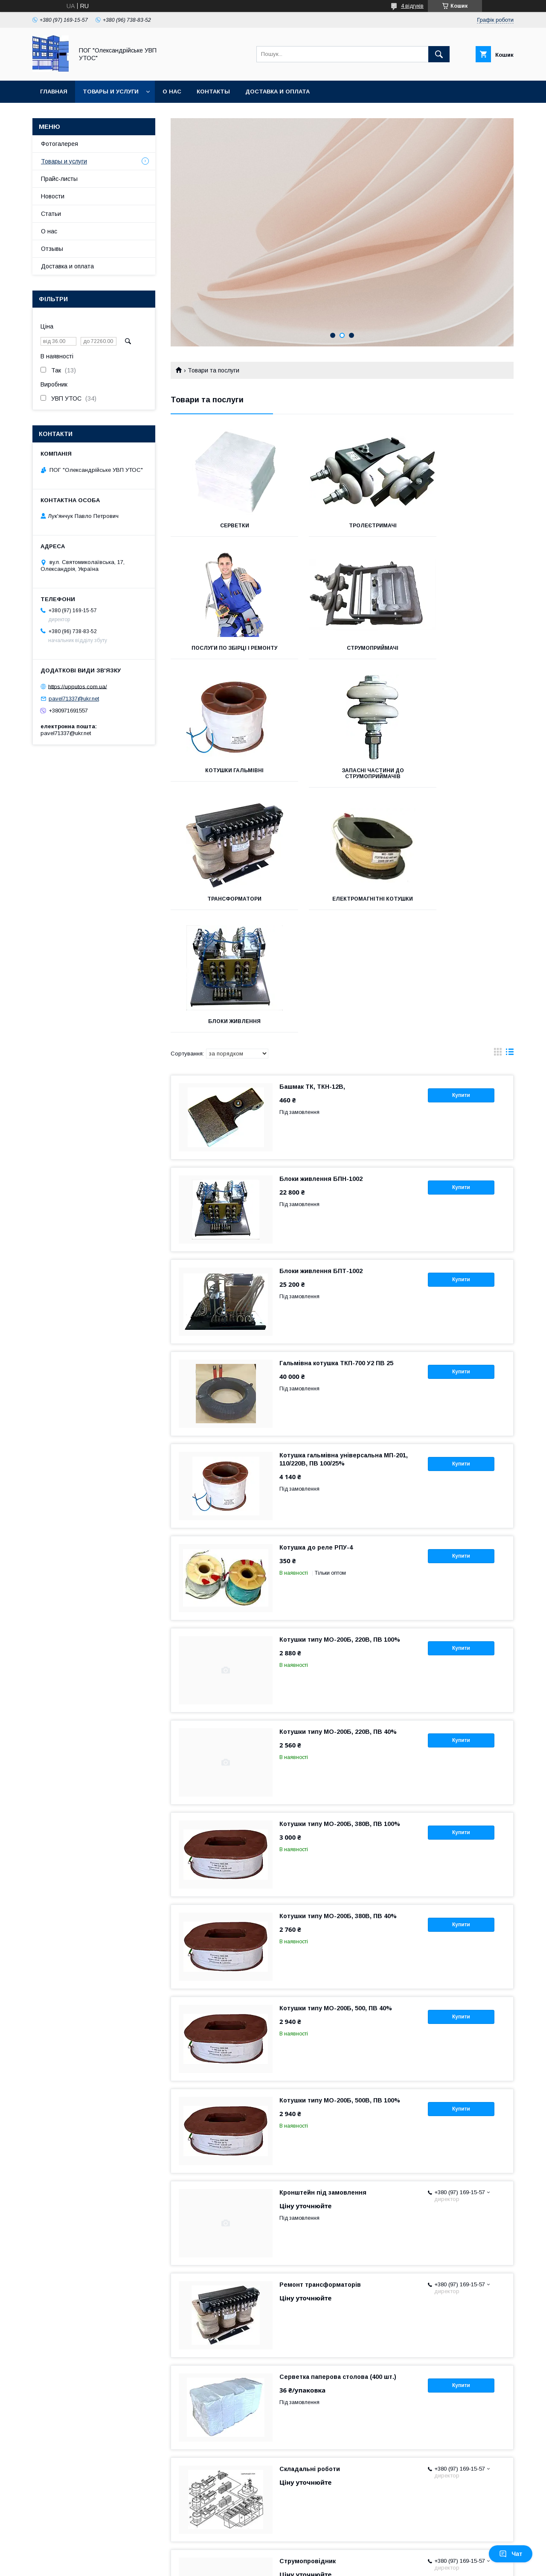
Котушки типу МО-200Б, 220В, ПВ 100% (339, 1394)
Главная (53, 91)
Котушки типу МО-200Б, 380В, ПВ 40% (338, 1671)
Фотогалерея (59, 143)
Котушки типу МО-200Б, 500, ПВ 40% (335, 1763)
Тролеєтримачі (342, 526)
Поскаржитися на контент (283, 2564)
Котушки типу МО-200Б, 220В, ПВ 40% (338, 1486)
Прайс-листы (59, 178)
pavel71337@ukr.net (74, 698)
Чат (510, 2554)
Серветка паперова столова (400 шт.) (337, 2131)
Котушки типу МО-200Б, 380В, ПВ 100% (339, 1579)
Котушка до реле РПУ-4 (316, 1302)
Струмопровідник (307, 2316)
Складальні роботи (309, 2224)
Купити (461, 850)
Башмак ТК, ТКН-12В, (312, 841)
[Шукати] (439, 54)
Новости (52, 196)
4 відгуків (412, 6)
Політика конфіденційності (349, 2564)
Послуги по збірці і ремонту (460, 526)
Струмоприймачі (224, 648)
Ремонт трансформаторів (320, 2039)
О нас (172, 91)
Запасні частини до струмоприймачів (460, 651)
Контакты (213, 91)
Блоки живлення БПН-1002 (321, 933)
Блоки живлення (460, 776)
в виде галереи (498, 809)
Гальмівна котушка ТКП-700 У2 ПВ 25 (336, 1118)
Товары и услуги (111, 91)
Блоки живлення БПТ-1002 (321, 1026)
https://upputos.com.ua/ (77, 686)
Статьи (51, 213)
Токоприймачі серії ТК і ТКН (323, 2408)
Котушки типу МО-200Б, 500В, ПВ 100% (339, 1855)
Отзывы (52, 248)
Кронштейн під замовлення (322, 1947)
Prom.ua (313, 2557)
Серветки (224, 526)
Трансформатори (224, 776)
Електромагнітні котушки (342, 776)
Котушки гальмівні (342, 648)
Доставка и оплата (277, 91)
